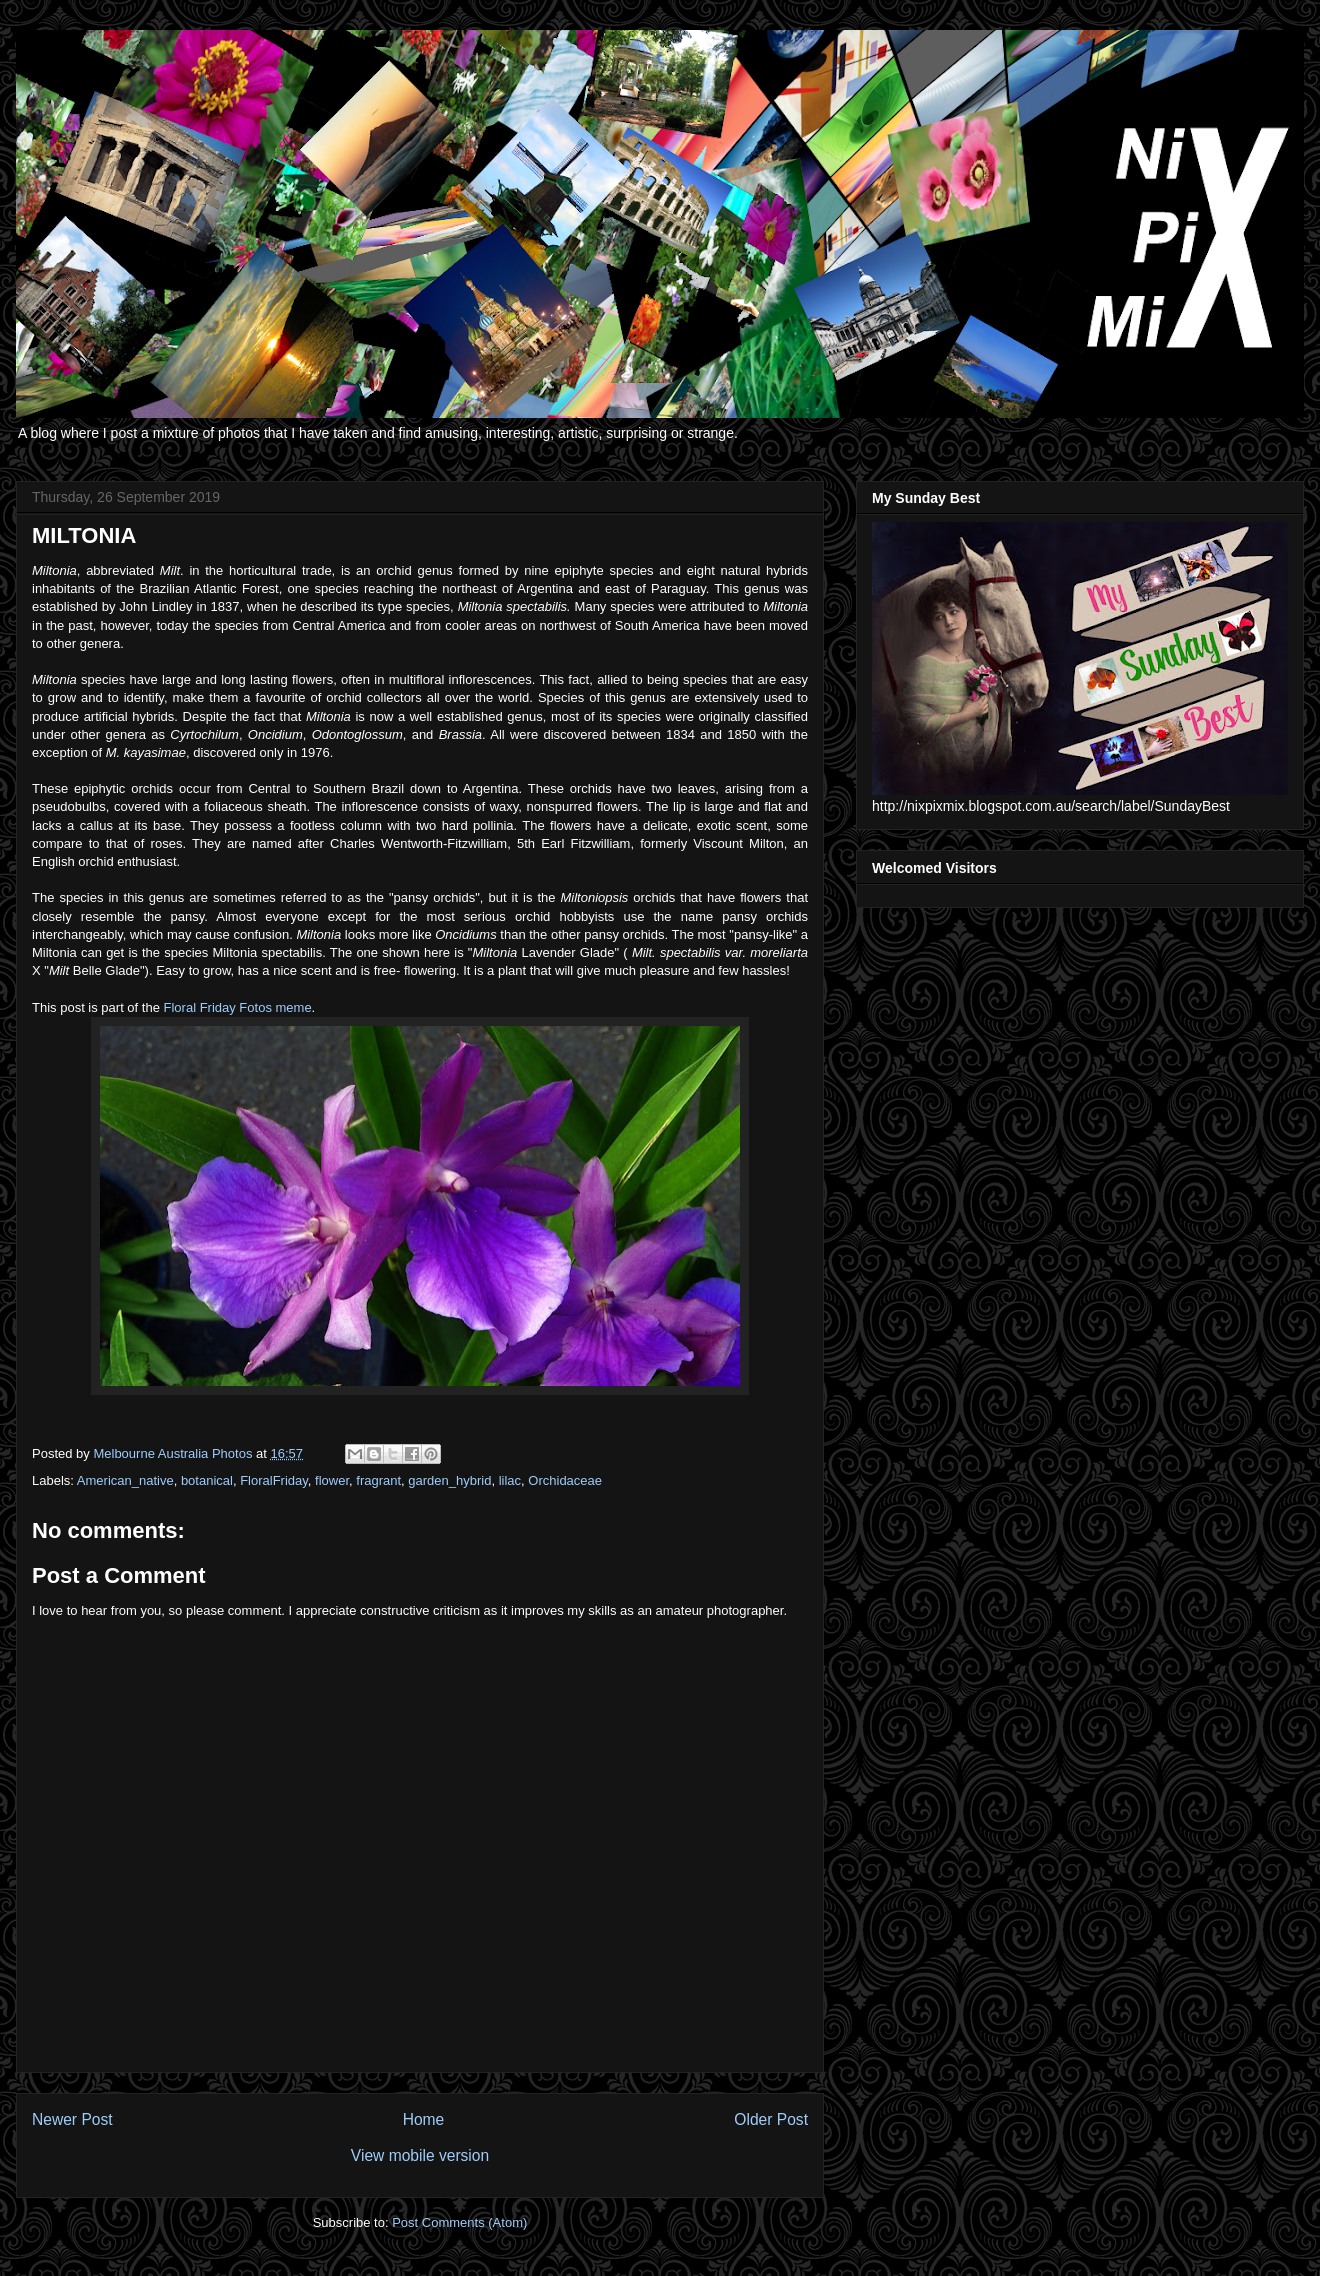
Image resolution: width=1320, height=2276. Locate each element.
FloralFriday (274, 1480)
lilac (510, 1480)
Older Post (771, 2119)
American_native (125, 1480)
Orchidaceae (565, 1480)
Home (424, 2119)
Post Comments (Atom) (459, 2222)
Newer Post (72, 2119)
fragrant (378, 1480)
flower (332, 1480)
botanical (207, 1480)
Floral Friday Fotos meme (238, 1007)
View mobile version (420, 2155)
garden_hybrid (449, 1480)
